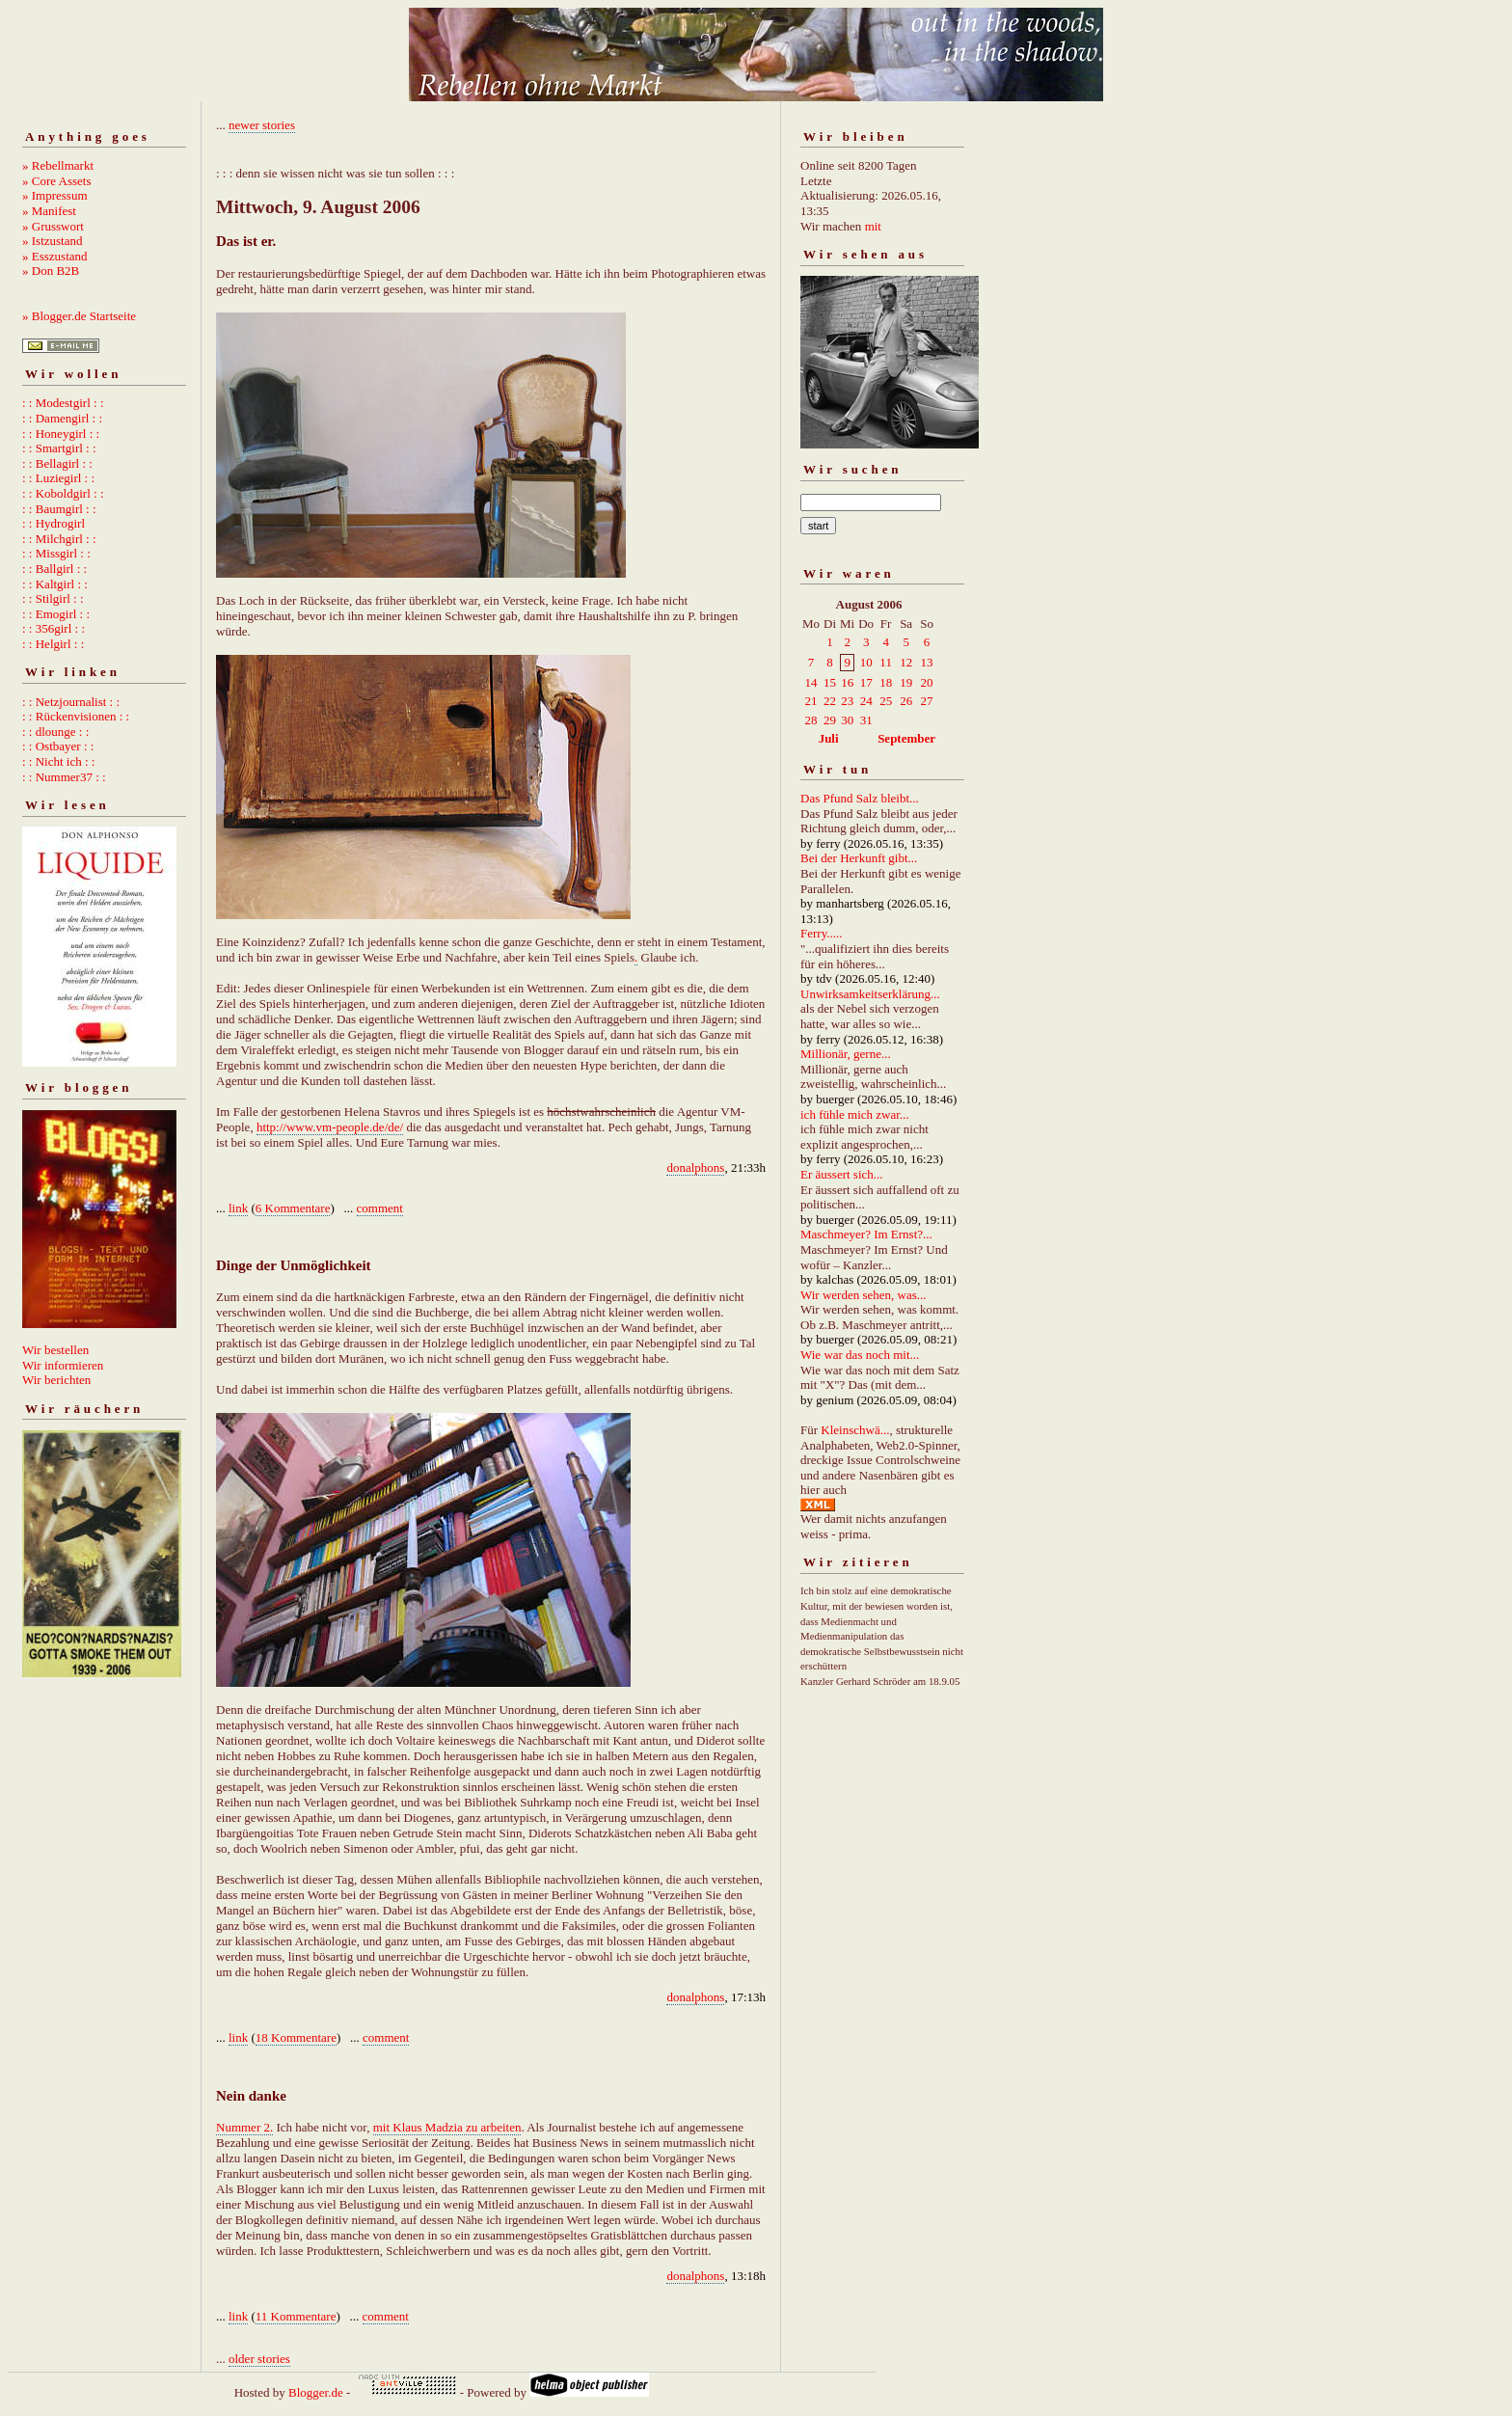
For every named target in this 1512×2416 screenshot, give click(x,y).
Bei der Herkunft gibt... (858, 858)
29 (830, 720)
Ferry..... (821, 933)
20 (927, 682)
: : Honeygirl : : (60, 433)
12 (906, 662)
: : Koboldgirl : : (63, 493)
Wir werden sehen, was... (863, 1295)
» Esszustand (55, 256)
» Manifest (49, 211)
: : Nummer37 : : (64, 777)
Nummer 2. (244, 2127)
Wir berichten (56, 1379)
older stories (259, 2358)
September (906, 738)
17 (866, 682)
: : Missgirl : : (56, 553)
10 (866, 662)
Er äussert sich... (841, 1174)
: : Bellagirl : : (57, 463)
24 (866, 700)
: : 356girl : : (53, 628)
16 (847, 682)
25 (885, 700)
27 (927, 700)
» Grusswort (53, 226)
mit (873, 226)
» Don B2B (50, 270)
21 (811, 700)
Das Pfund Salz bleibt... (859, 798)
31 (866, 720)
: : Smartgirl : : (59, 448)
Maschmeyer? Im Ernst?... (866, 1234)
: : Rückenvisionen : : (75, 716)
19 (906, 682)
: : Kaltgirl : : (55, 584)
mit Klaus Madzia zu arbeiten (447, 2127)
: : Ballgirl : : (54, 568)
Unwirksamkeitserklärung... (870, 994)
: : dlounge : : (55, 731)
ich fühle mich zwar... (854, 1114)
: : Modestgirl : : (63, 402)
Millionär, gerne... (845, 1053)
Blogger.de (315, 2392)
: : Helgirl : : (53, 644)
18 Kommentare (296, 2037)
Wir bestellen (55, 1350)
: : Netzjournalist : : (71, 701)
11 (885, 662)
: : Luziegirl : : (58, 478)
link (238, 1208)
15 (830, 682)
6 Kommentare (293, 1208)
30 (847, 720)
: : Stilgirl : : (53, 598)
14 (811, 682)
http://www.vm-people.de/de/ (329, 1127)
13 (927, 662)
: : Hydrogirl (53, 523)
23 (847, 700)
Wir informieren (62, 1365)
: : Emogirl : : (56, 614)
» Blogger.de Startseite (79, 316)
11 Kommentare (296, 2316)
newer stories (262, 125)
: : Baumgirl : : (59, 509)
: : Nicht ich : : (58, 761)
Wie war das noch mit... (859, 1354)
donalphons (695, 1167)
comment (380, 1208)
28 (811, 720)
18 (885, 682)
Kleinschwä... (855, 1430)
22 (830, 700)
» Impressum (55, 195)
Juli (829, 738)
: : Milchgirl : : (59, 538)
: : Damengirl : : (62, 418)
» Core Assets (57, 181)
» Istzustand (52, 240)
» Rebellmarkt (58, 165)
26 (906, 700)
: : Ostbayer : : (58, 746)
